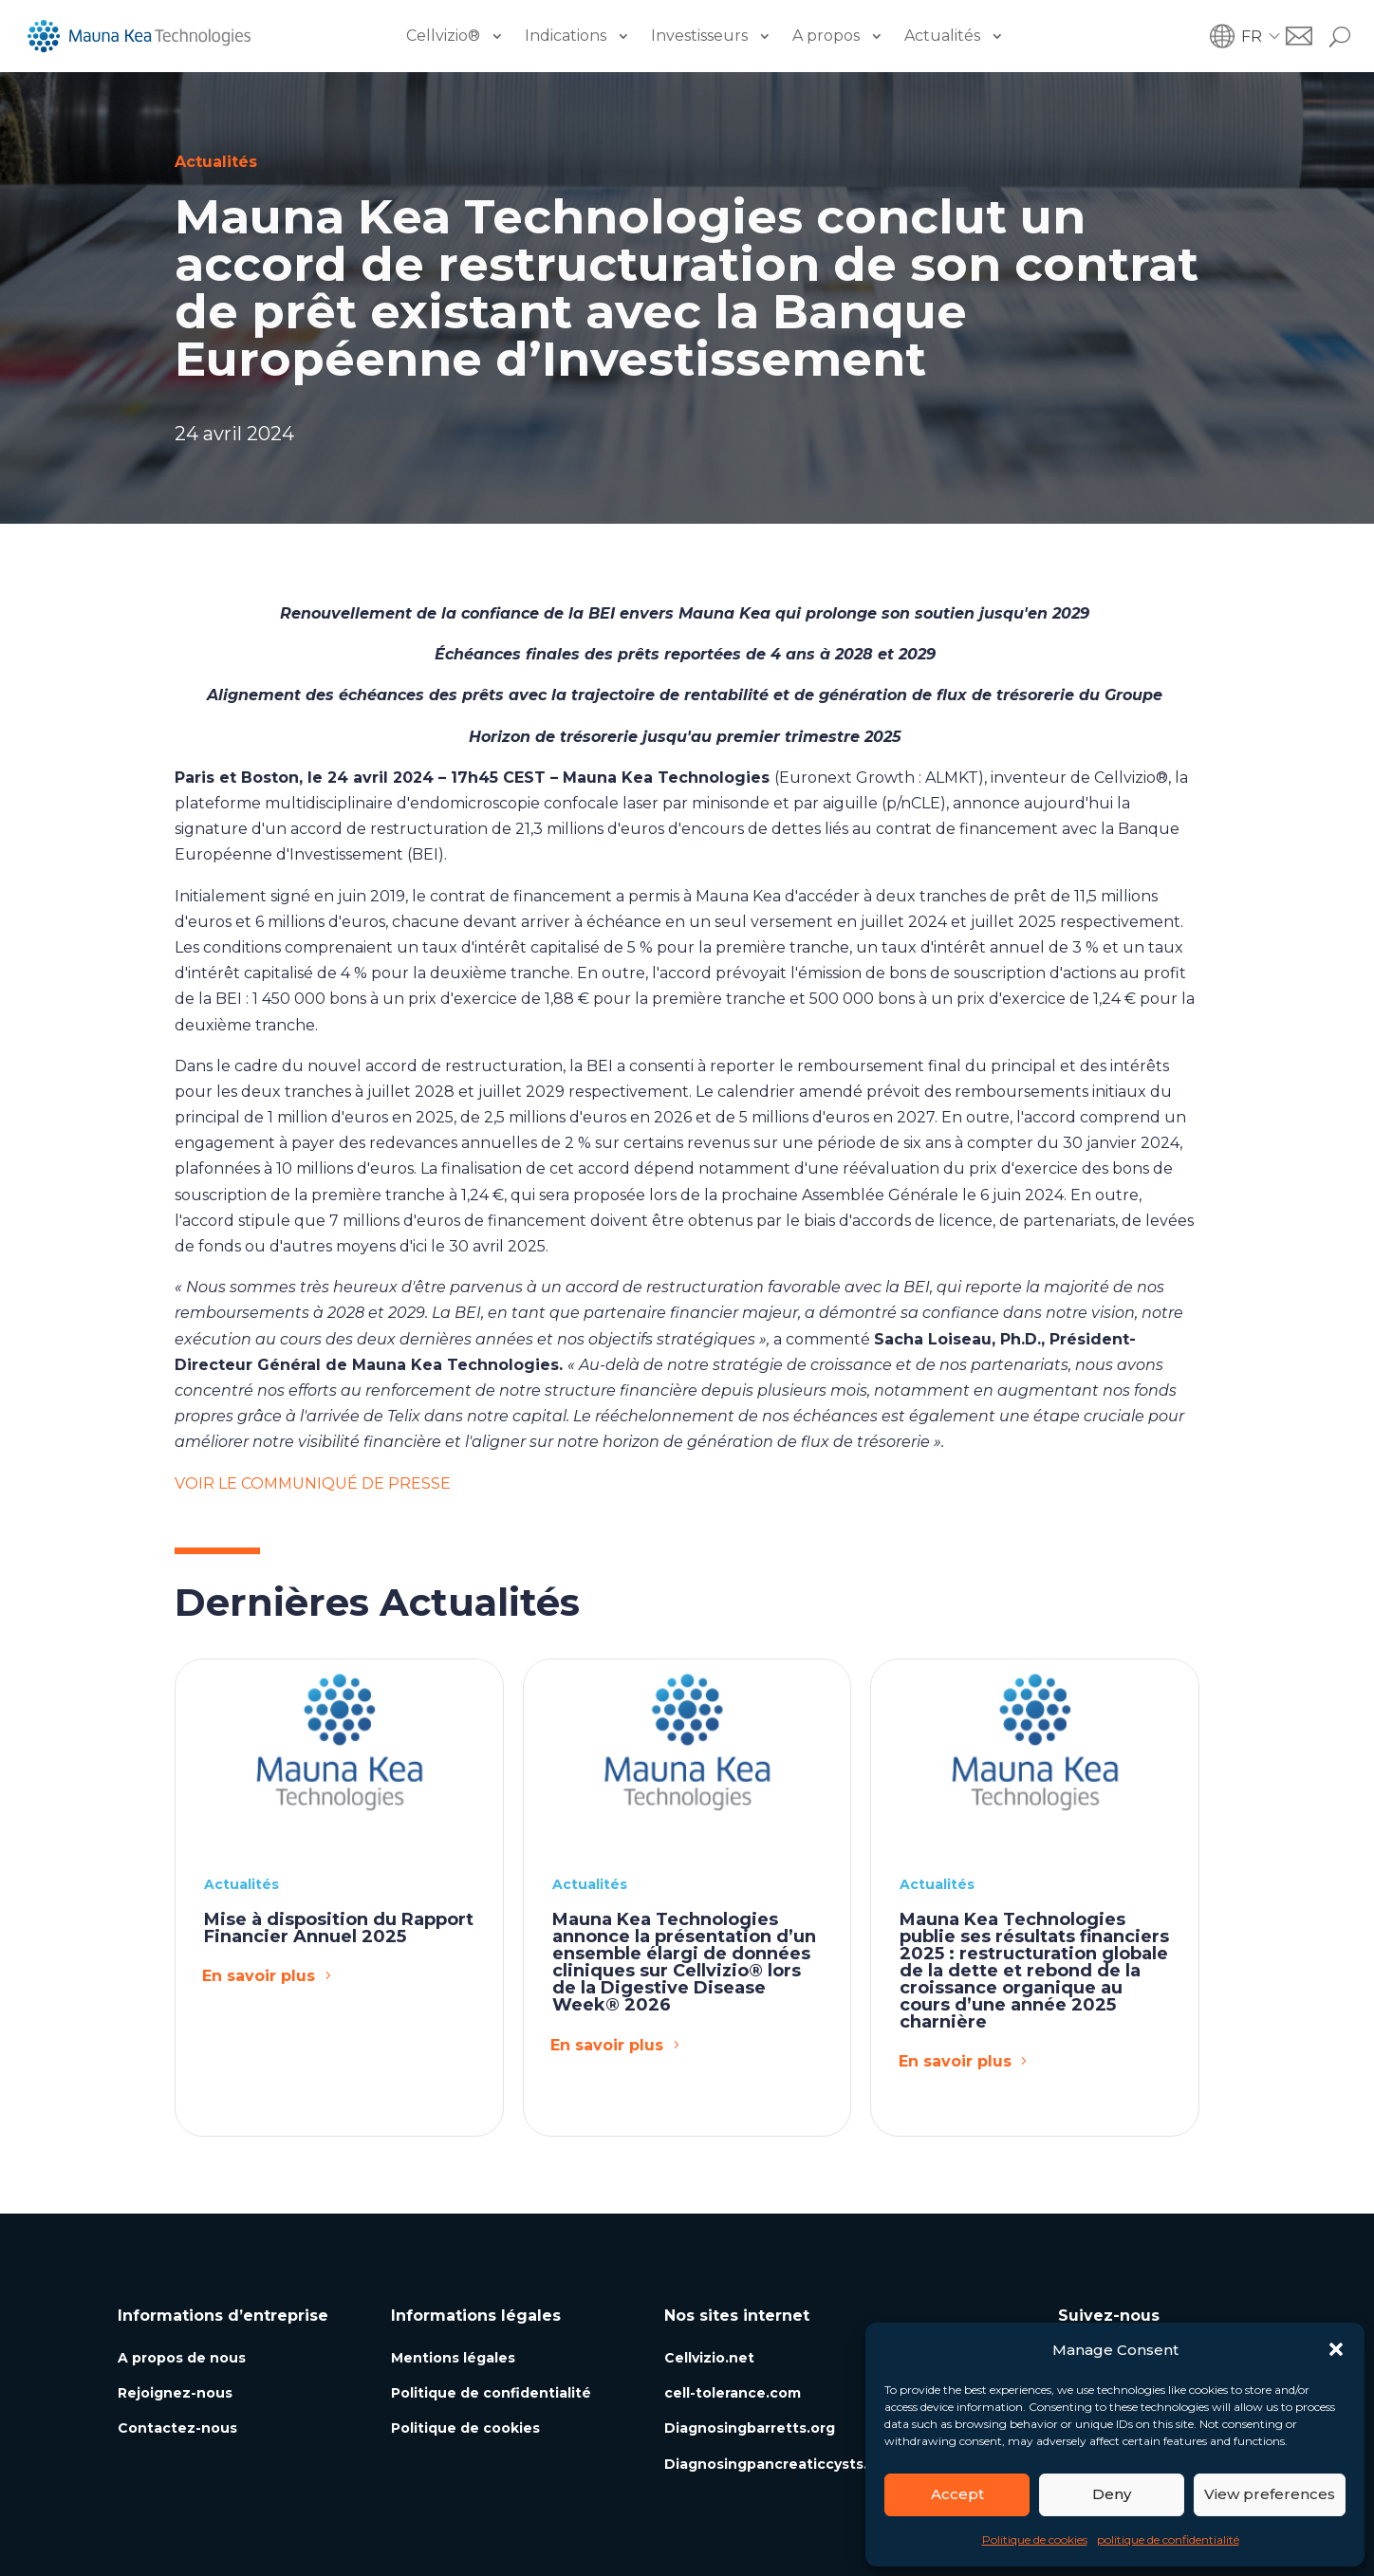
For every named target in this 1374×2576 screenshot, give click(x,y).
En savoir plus (258, 1976)
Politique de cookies (1034, 2539)
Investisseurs (699, 36)
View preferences (1269, 2494)
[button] (1336, 2349)
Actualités (942, 36)
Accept (957, 2494)
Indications (565, 36)
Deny (1111, 2494)
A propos (826, 36)
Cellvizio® (443, 36)
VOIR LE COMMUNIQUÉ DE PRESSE (313, 1483)
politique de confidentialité (1168, 2539)
